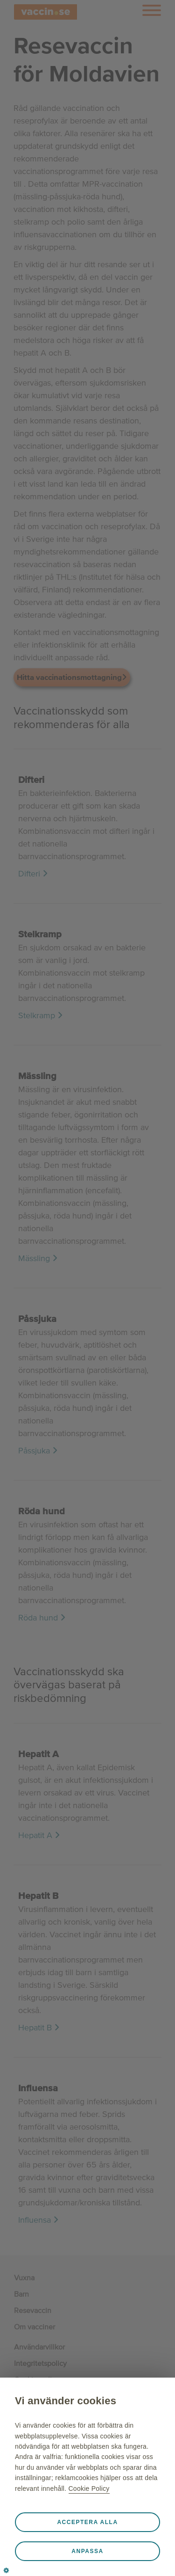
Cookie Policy (89, 2488)
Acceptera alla (87, 2522)
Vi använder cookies (65, 2401)
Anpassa (87, 2551)
